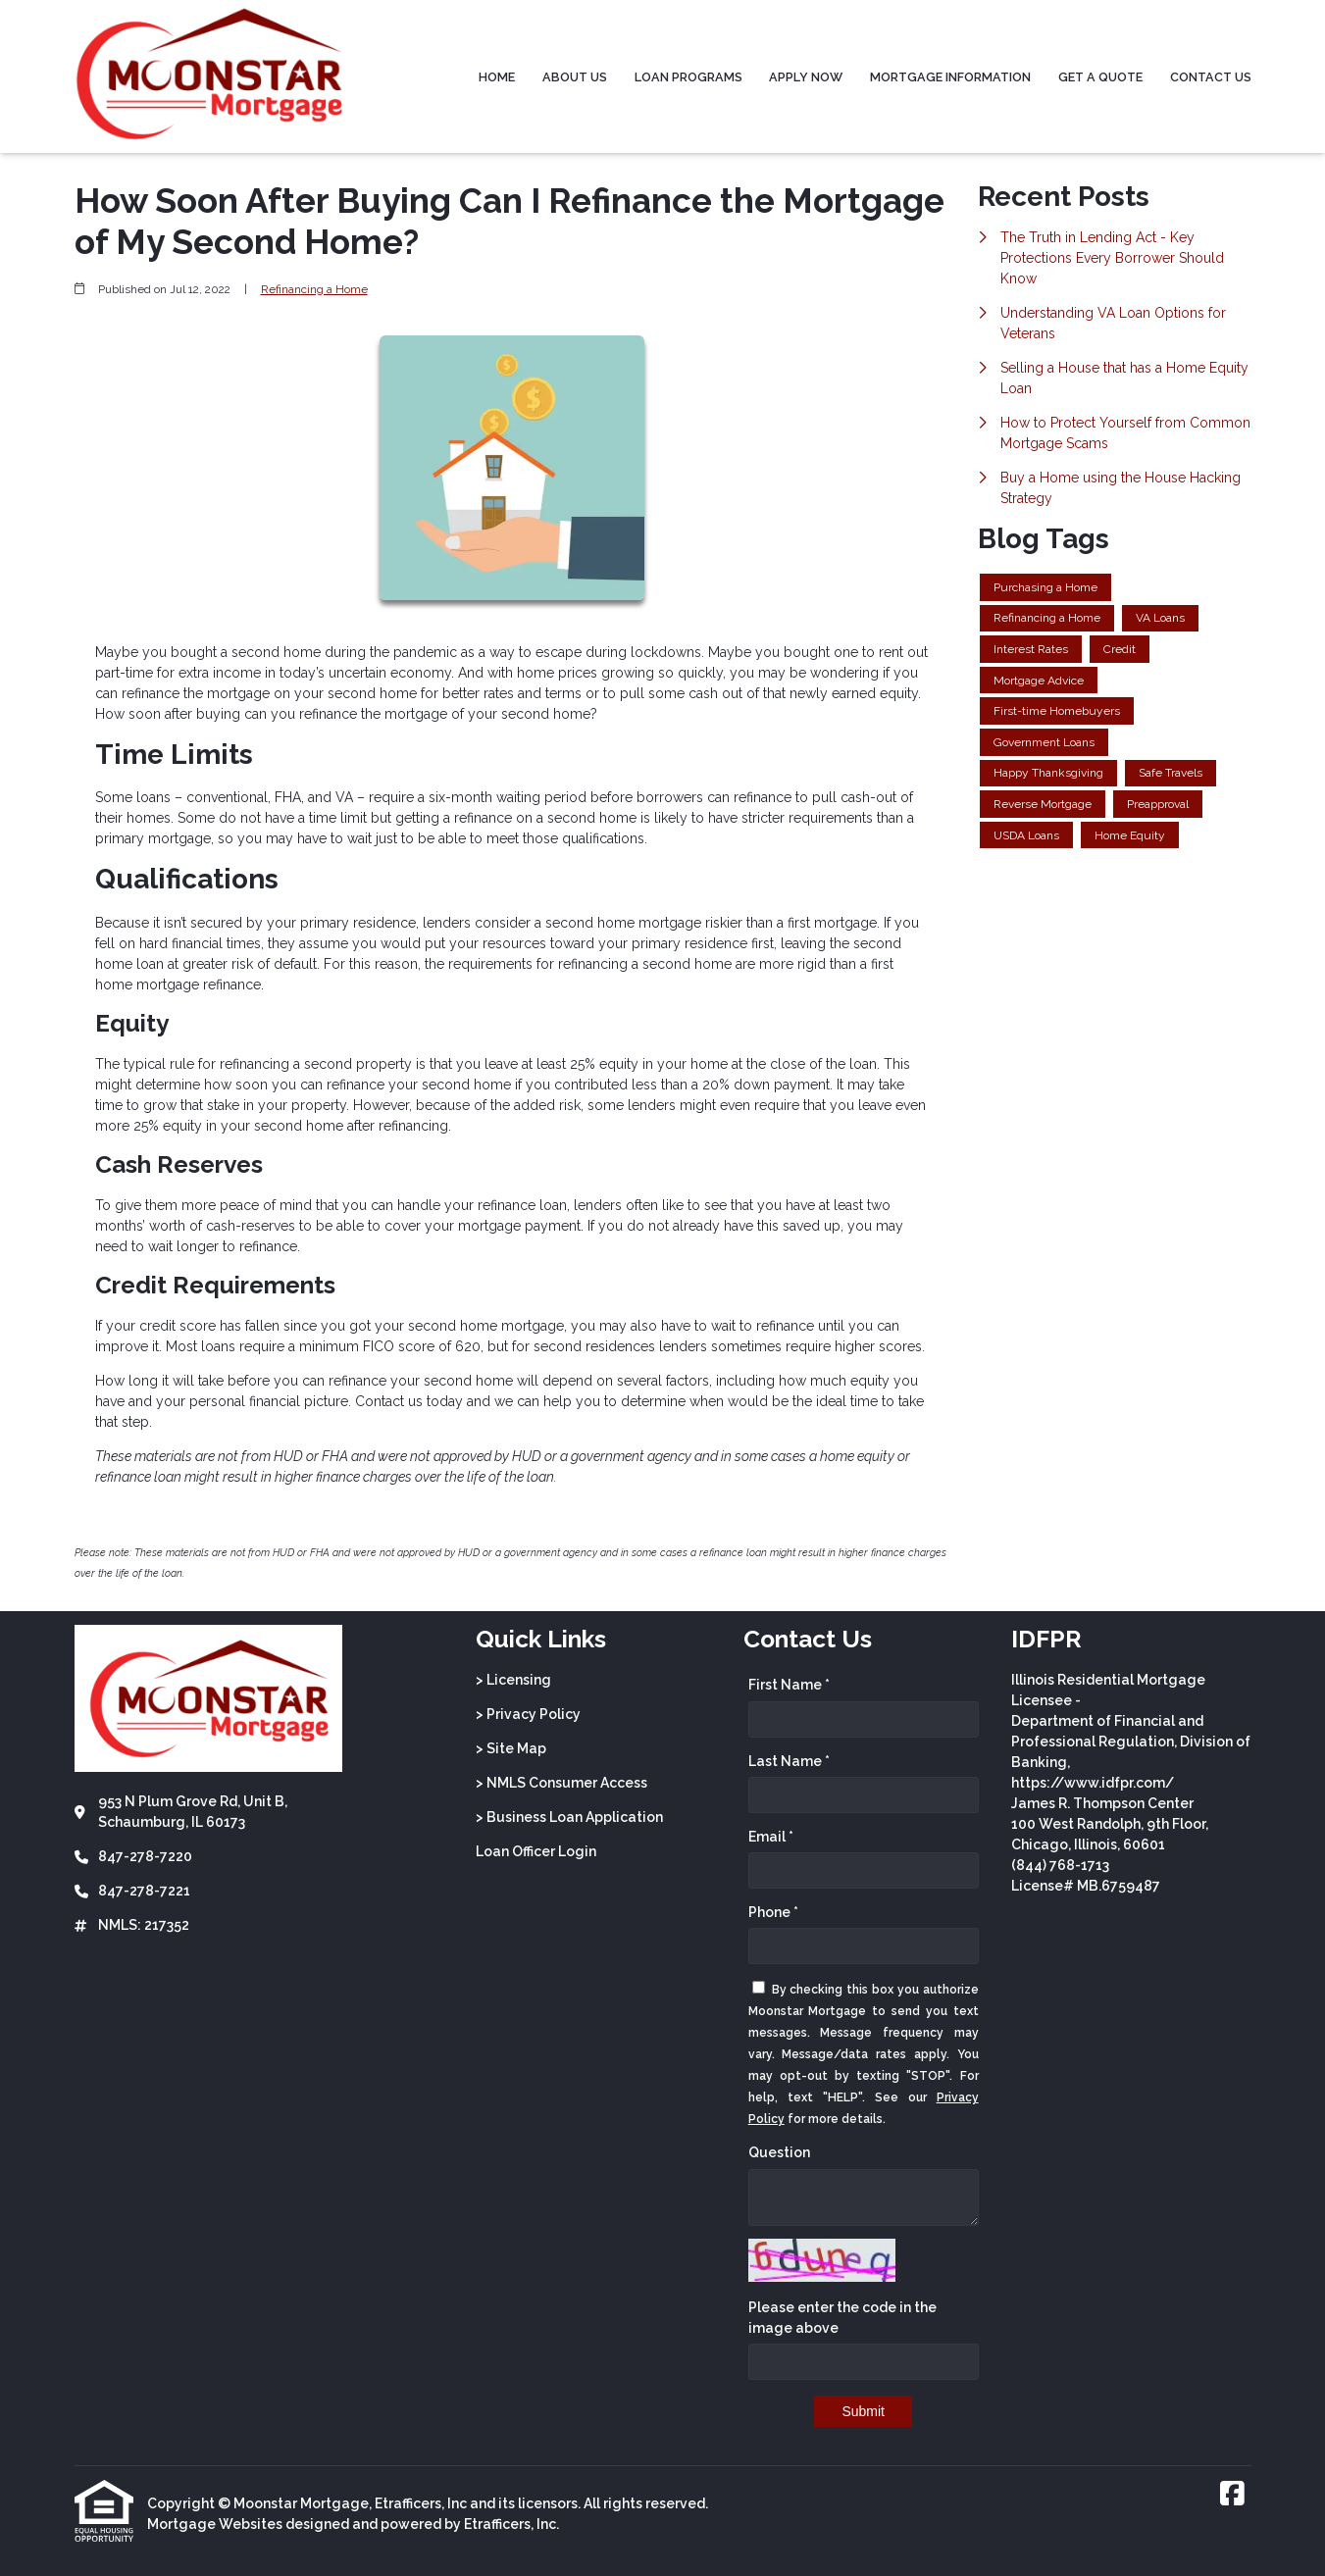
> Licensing (513, 1680)
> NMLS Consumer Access (561, 1783)
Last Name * (789, 1761)
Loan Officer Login (536, 1851)
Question (779, 2152)
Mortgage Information (950, 77)
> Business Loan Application (569, 1817)
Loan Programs (688, 77)
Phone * (773, 1912)
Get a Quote (1100, 77)
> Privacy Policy (528, 1714)
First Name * (789, 1684)
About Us (574, 77)
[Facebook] (1232, 2494)
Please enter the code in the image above (842, 2317)
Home (497, 77)
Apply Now (805, 77)
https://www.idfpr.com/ (1092, 1783)
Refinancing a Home (314, 289)
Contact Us (1210, 77)
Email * (770, 1836)
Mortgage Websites (214, 2524)
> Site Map (511, 1748)
